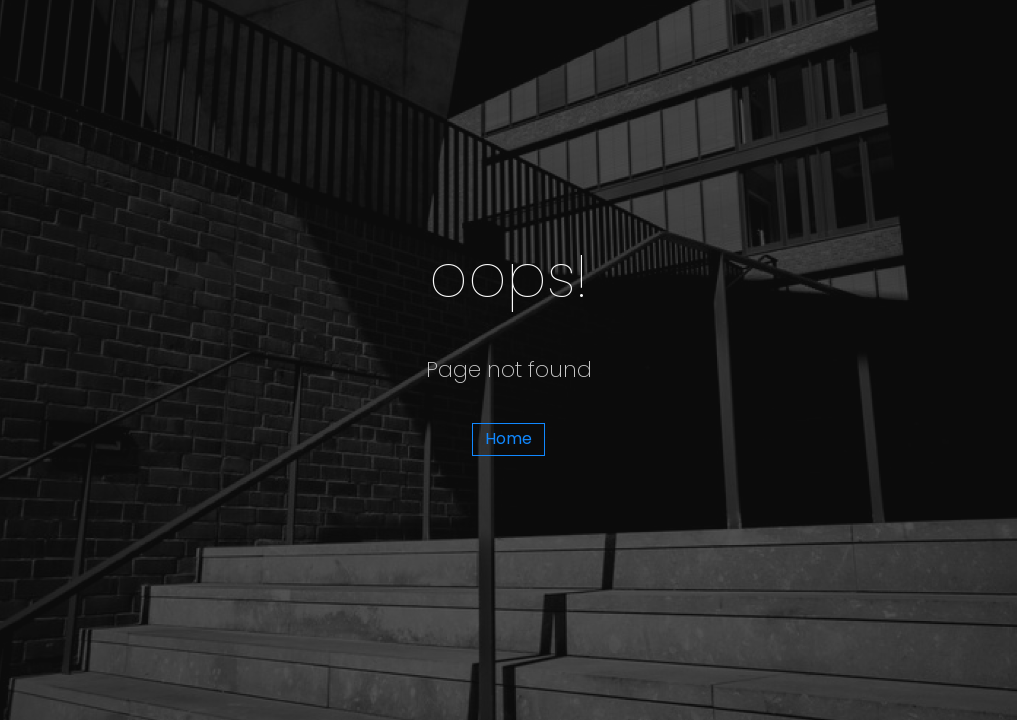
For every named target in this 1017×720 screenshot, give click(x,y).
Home (508, 438)
